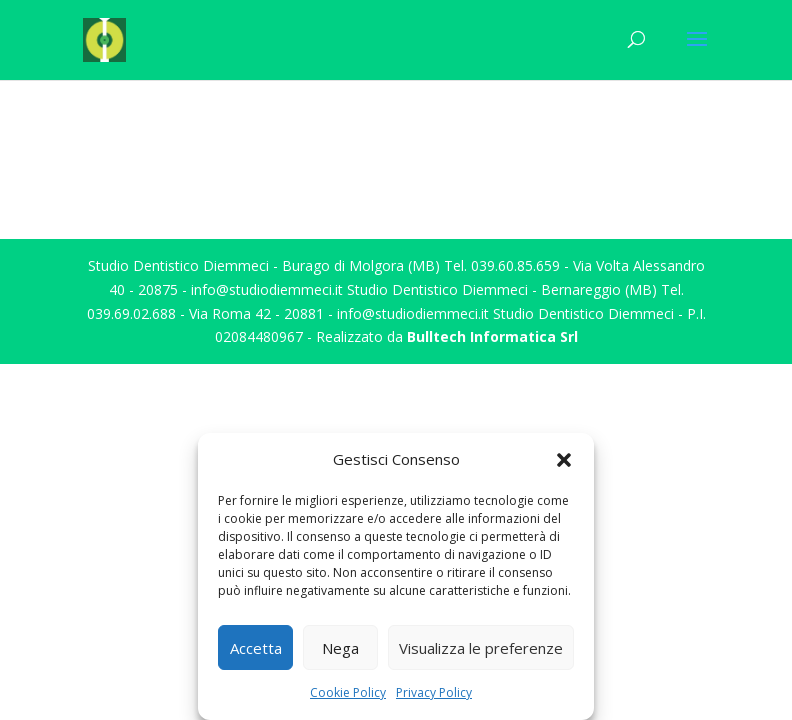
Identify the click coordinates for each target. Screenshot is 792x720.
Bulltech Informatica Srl (492, 336)
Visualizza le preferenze (481, 648)
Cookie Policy (348, 692)
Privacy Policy (434, 692)
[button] (564, 460)
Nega (340, 648)
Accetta (256, 648)
